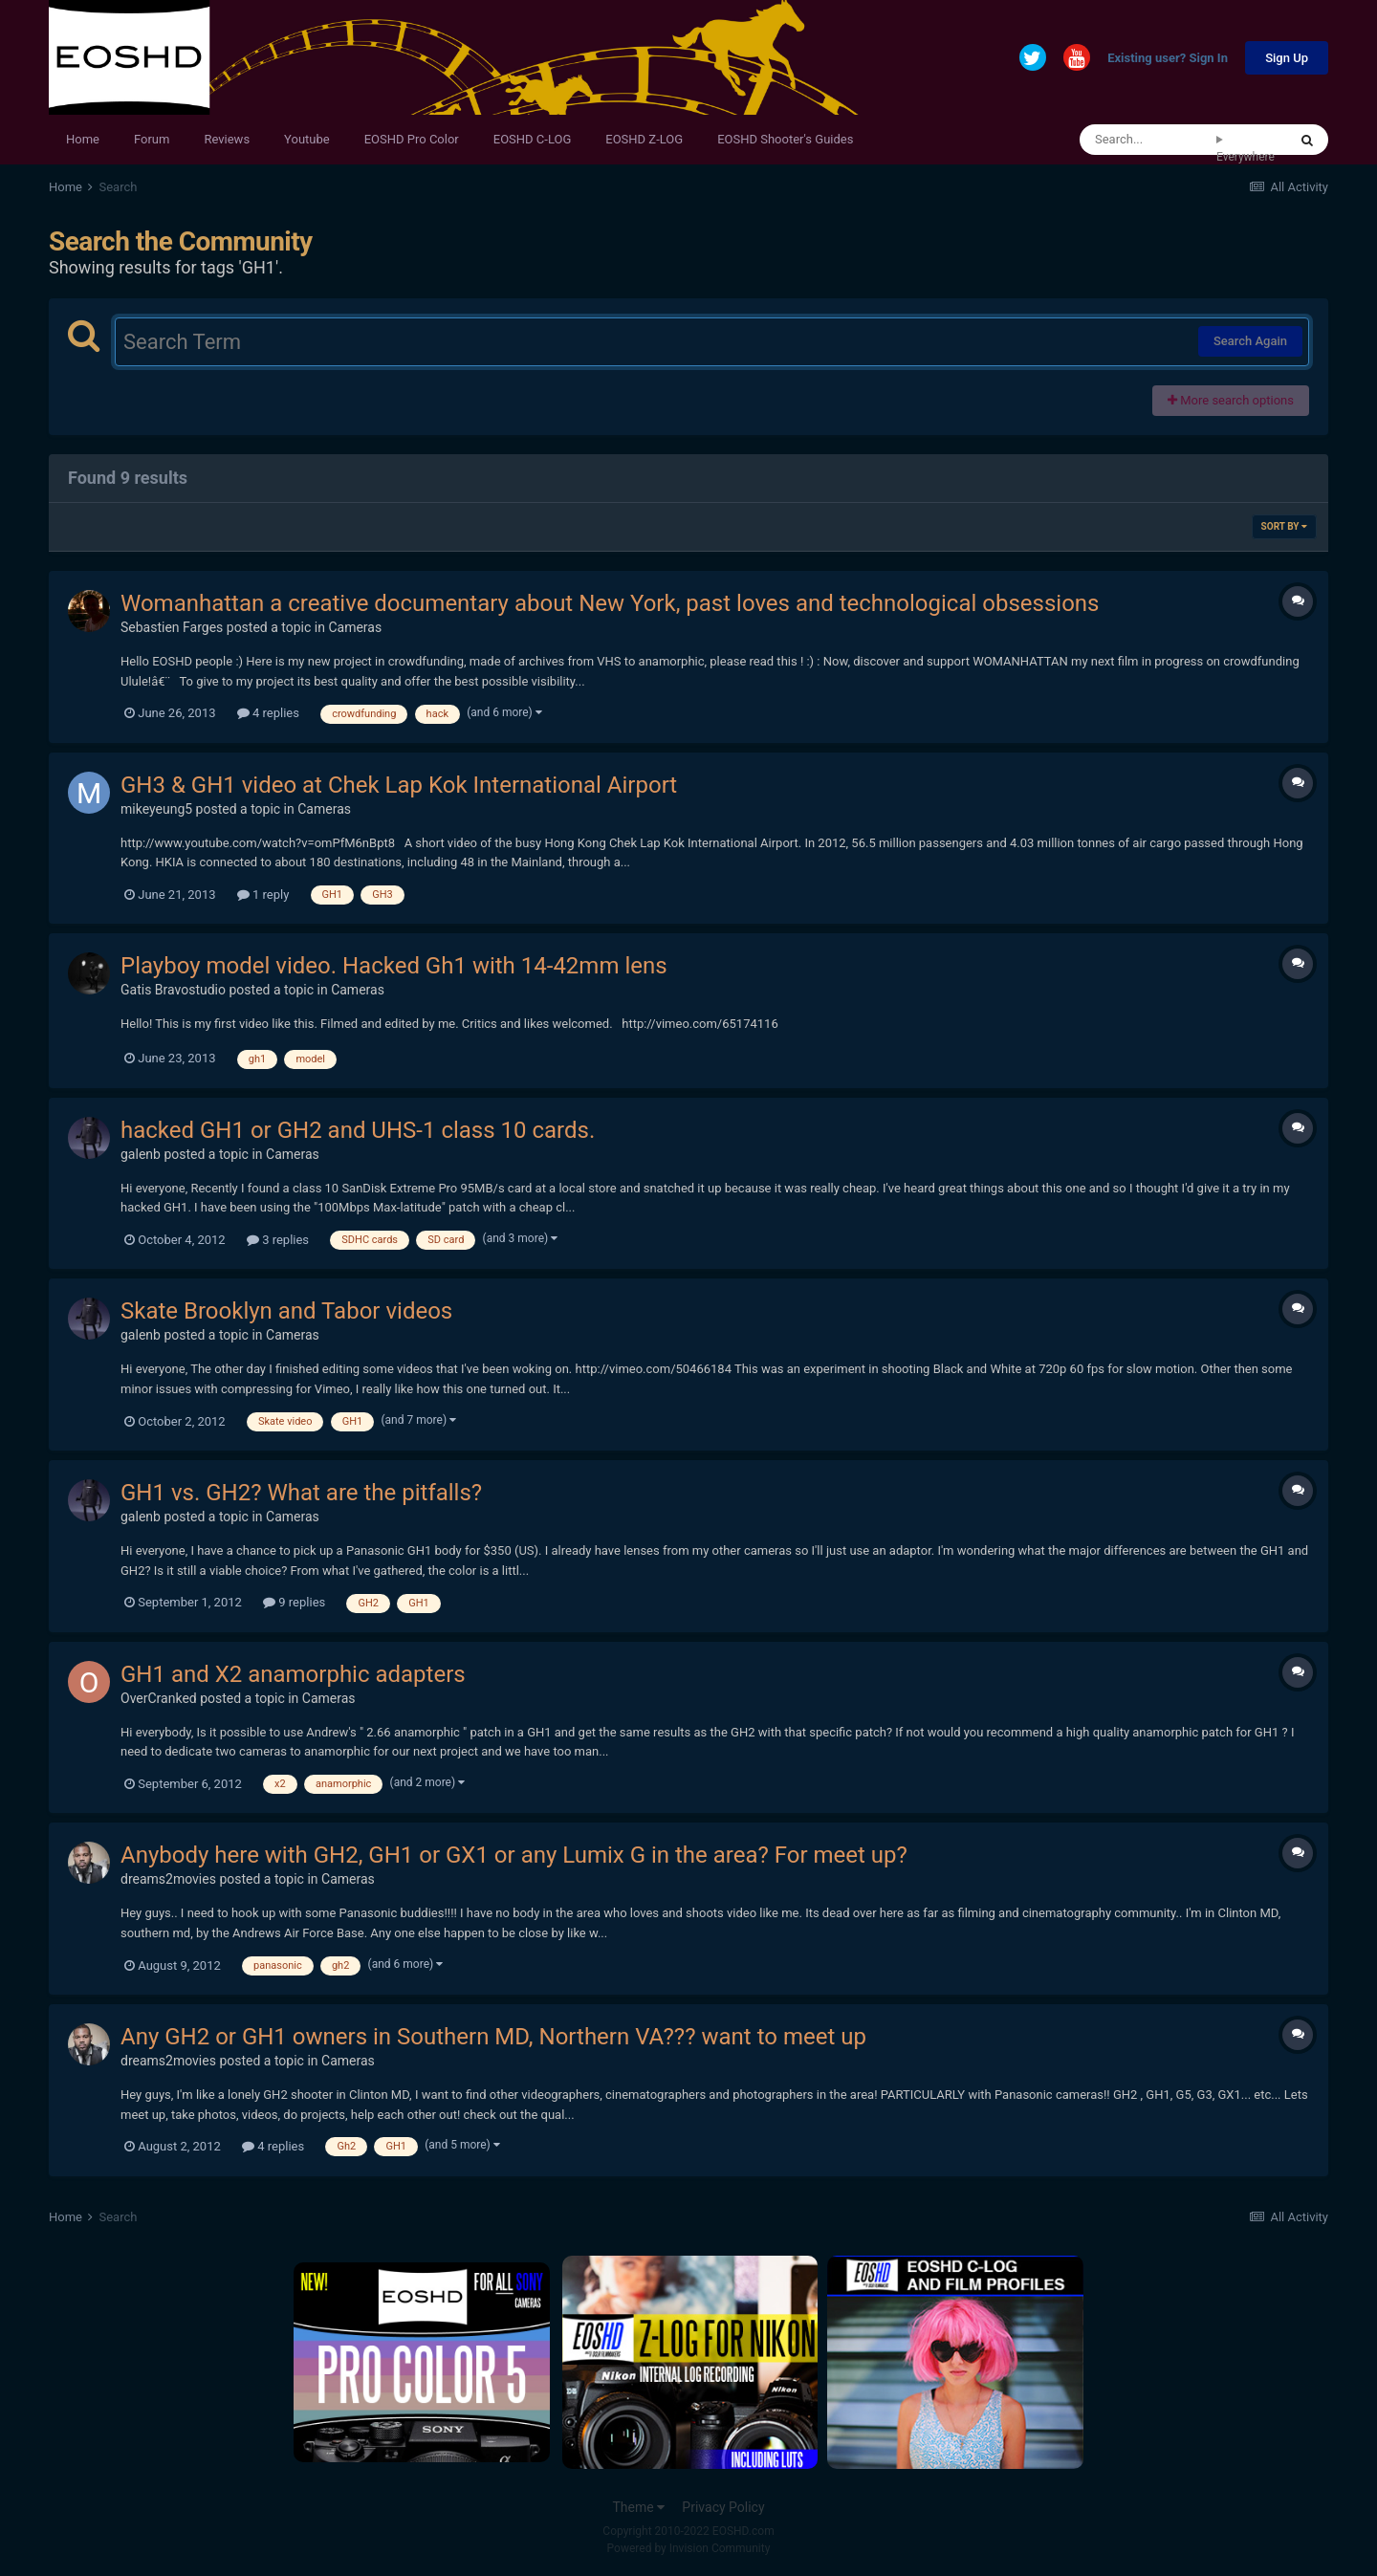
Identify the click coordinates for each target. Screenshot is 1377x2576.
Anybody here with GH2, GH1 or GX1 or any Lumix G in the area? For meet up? (513, 1855)
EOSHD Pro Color (411, 139)
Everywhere (1245, 157)
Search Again (1250, 341)
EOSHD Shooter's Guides (785, 139)
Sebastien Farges (171, 627)
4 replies (268, 713)
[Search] (1148, 139)
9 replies (294, 1602)
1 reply (263, 894)
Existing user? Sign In (1167, 59)
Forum (151, 139)
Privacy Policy (723, 2507)
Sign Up (1286, 58)
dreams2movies (168, 1879)
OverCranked (158, 1698)
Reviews (227, 139)
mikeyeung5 (156, 809)
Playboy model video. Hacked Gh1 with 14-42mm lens (393, 965)
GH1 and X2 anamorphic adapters (293, 1674)
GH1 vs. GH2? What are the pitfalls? (301, 1492)
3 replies (278, 1240)
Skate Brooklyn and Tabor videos (286, 1311)
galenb (140, 1154)
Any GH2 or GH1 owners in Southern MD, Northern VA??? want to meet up (493, 2036)
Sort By (1284, 526)
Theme (638, 2507)
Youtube (307, 139)
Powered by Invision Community (689, 2548)
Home (82, 139)
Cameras (355, 627)
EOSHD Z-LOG (644, 139)
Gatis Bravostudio (173, 989)
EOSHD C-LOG (532, 139)
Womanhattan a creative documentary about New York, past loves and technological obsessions (609, 603)
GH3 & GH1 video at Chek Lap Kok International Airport (398, 785)
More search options (1231, 400)
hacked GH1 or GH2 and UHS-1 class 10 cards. (357, 1130)
